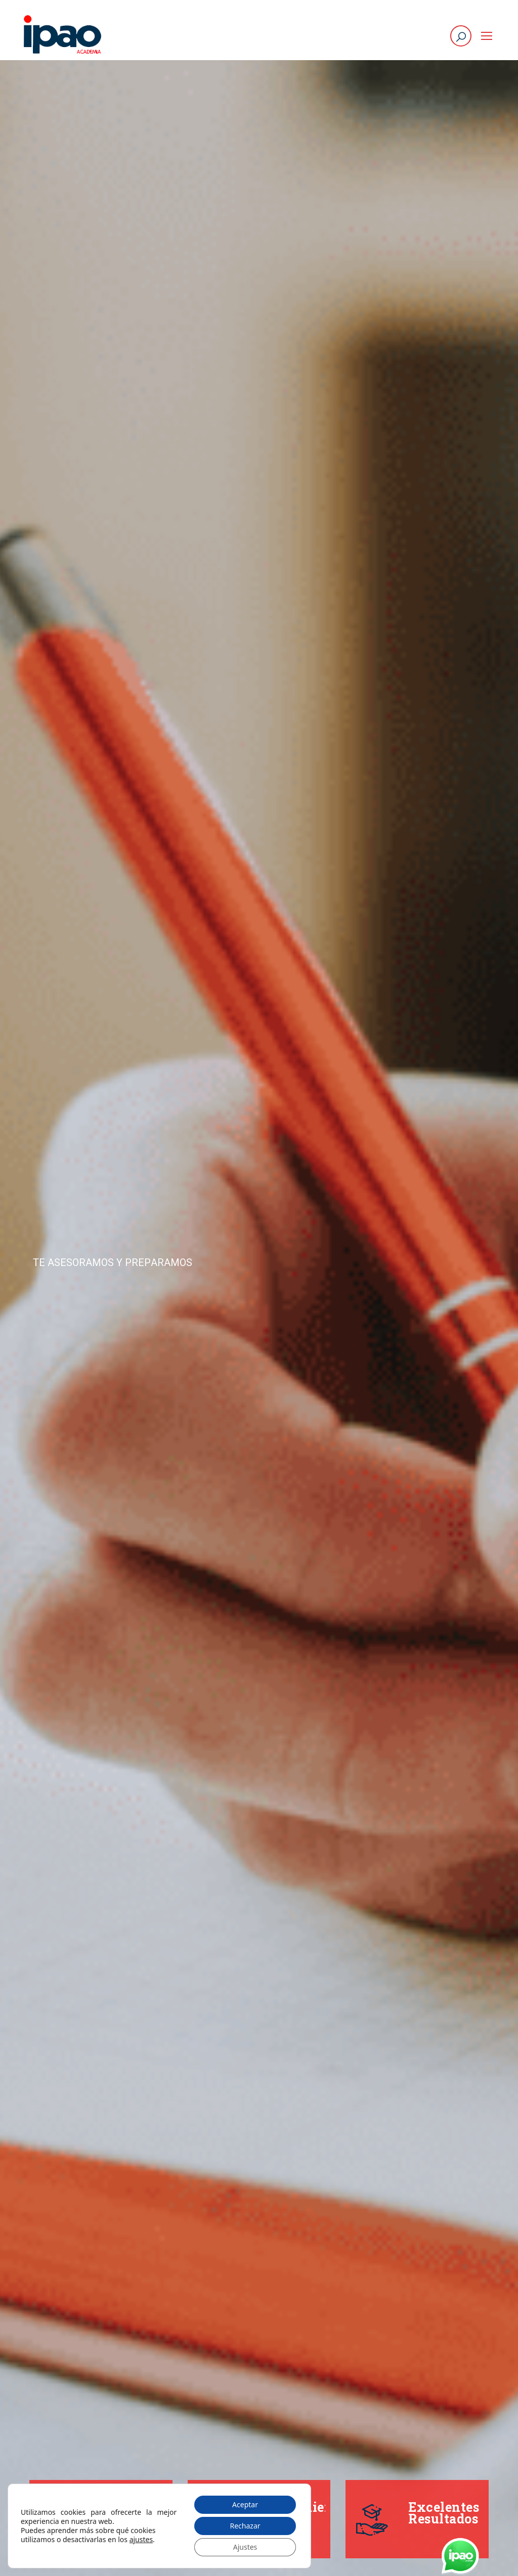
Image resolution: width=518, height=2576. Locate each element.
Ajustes (245, 2547)
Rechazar (245, 2526)
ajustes (141, 2539)
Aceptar (245, 2504)
